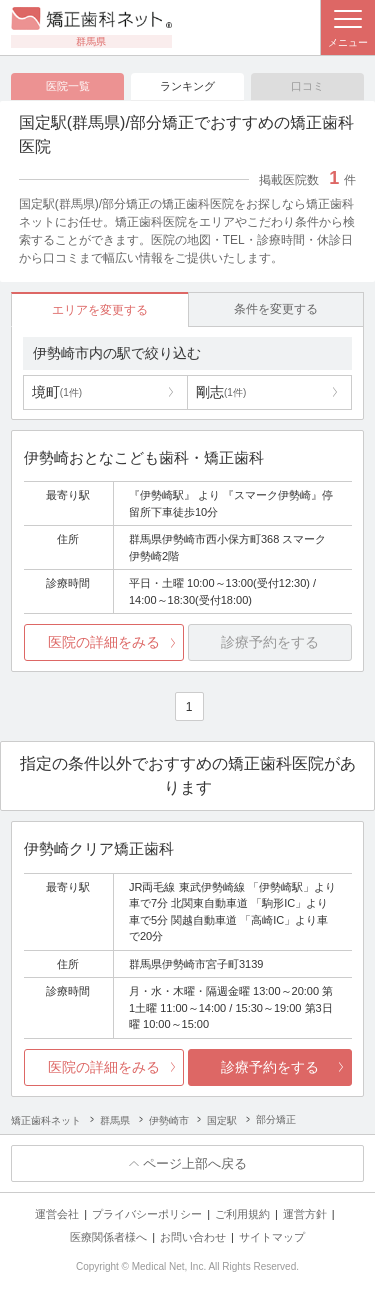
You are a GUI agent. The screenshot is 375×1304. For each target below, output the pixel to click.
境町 (57, 392)
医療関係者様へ (108, 1237)
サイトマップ (272, 1237)
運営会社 (57, 1214)
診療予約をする (270, 1067)
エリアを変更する (100, 310)
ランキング (187, 86)
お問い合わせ (193, 1237)
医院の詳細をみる (104, 642)
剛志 (221, 392)
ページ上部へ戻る (195, 1163)
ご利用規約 (242, 1214)
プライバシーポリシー (147, 1214)
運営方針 (305, 1214)
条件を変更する (276, 309)
